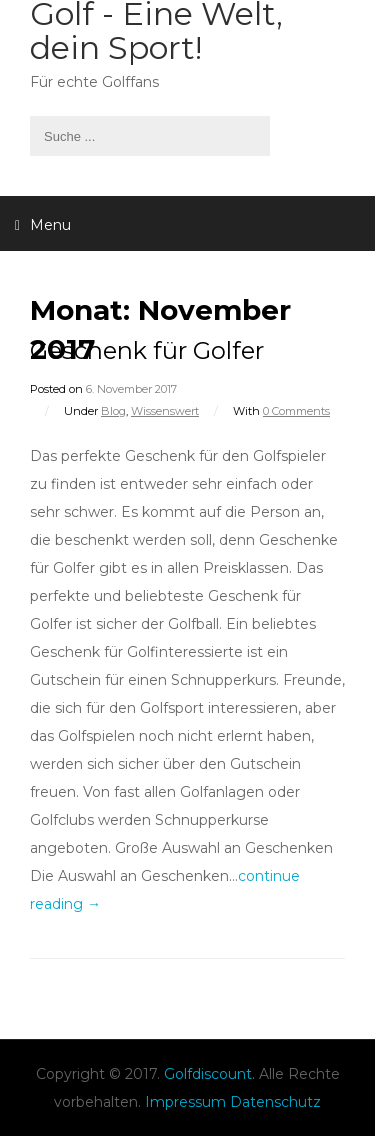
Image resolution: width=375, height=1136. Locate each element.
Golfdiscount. (209, 1074)
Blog (113, 411)
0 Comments (296, 411)
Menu (43, 225)
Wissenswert (165, 411)
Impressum (185, 1102)
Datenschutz (275, 1102)
